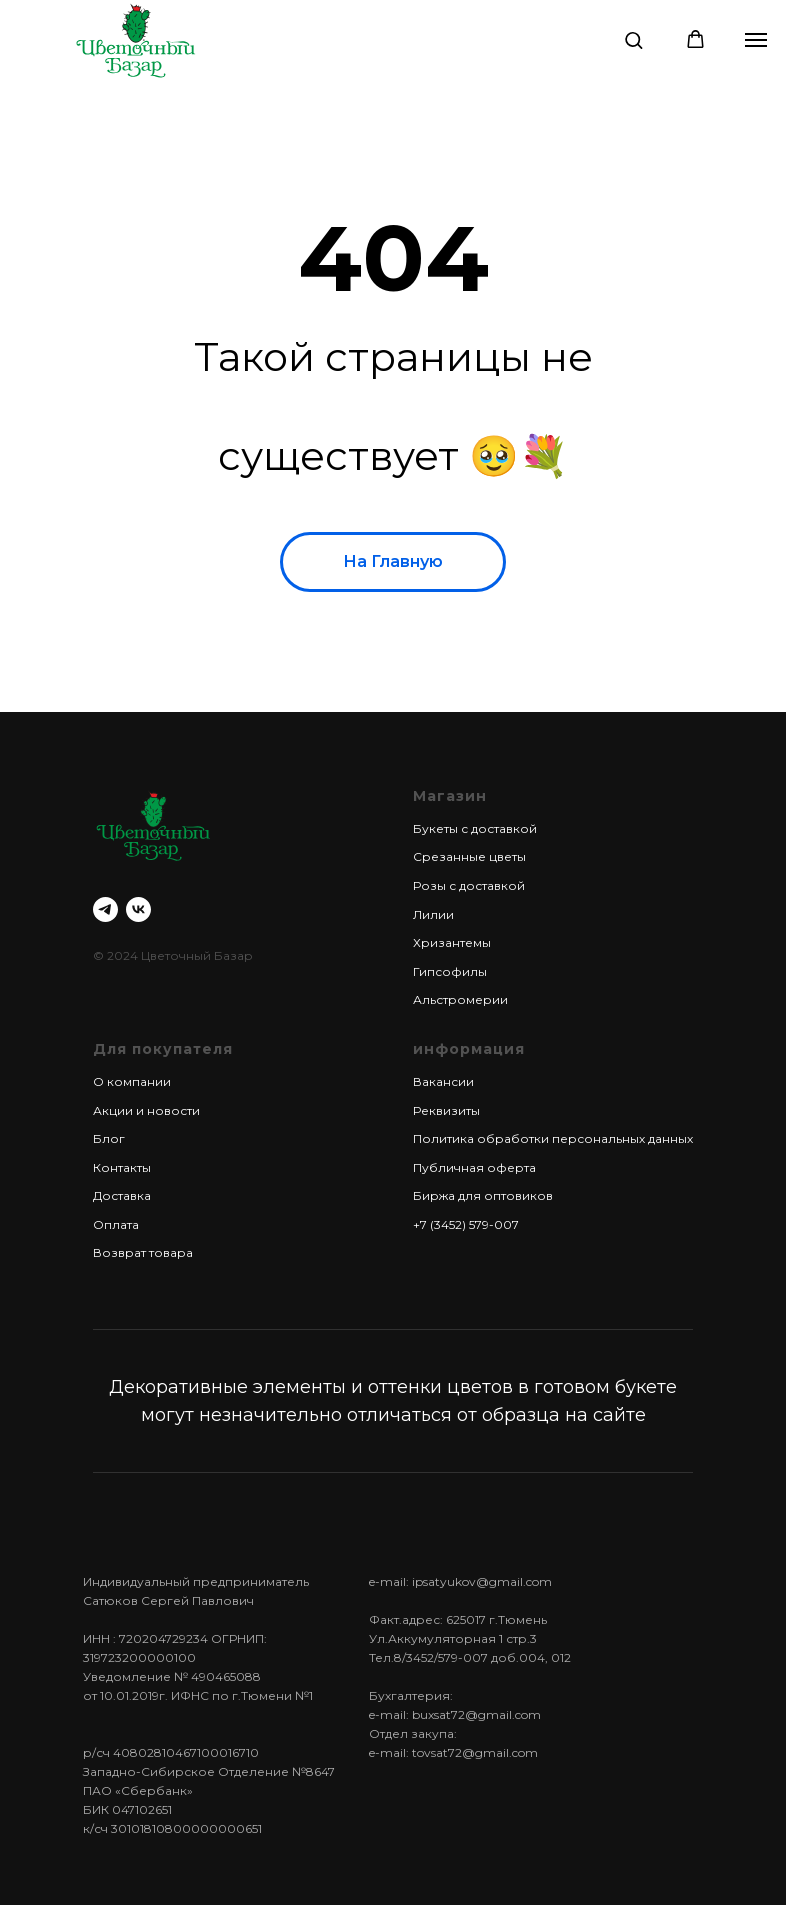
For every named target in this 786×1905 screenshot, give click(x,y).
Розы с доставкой (469, 885)
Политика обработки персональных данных (553, 1138)
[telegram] (105, 909)
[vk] (138, 909)
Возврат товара (143, 1252)
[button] (633, 39)
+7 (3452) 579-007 (466, 1224)
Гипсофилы (450, 971)
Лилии (433, 914)
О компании (132, 1081)
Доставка (122, 1195)
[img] (135, 40)
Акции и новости (146, 1110)
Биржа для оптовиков (483, 1195)
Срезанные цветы (469, 856)
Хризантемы (452, 942)
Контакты (122, 1167)
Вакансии (443, 1081)
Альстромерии (460, 999)
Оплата (116, 1224)
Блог (109, 1138)
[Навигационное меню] (756, 40)
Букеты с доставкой (475, 828)
